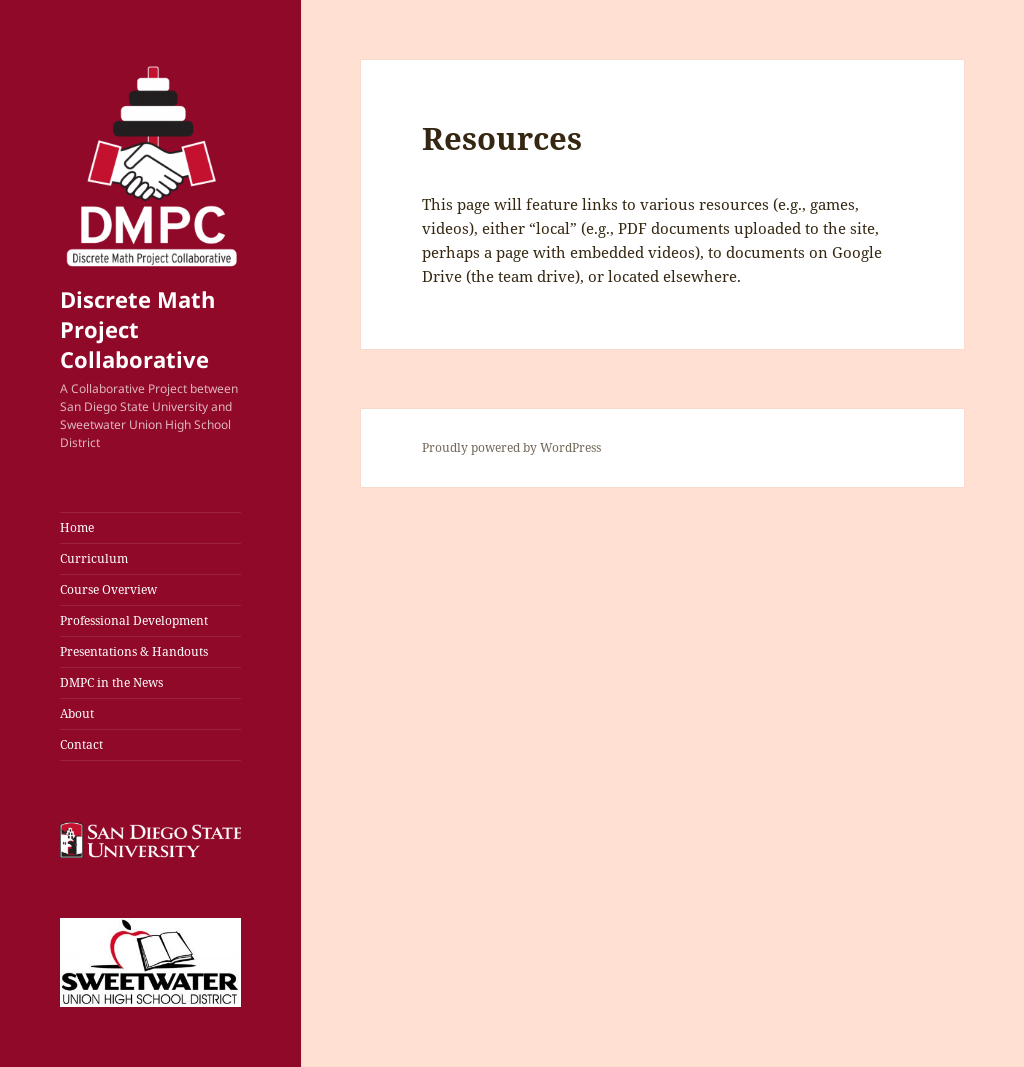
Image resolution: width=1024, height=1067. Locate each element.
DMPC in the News (111, 682)
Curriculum (94, 558)
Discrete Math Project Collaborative (137, 329)
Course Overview (108, 589)
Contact (81, 744)
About (77, 713)
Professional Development (134, 620)
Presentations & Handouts (134, 651)
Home (77, 527)
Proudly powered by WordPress (511, 447)
